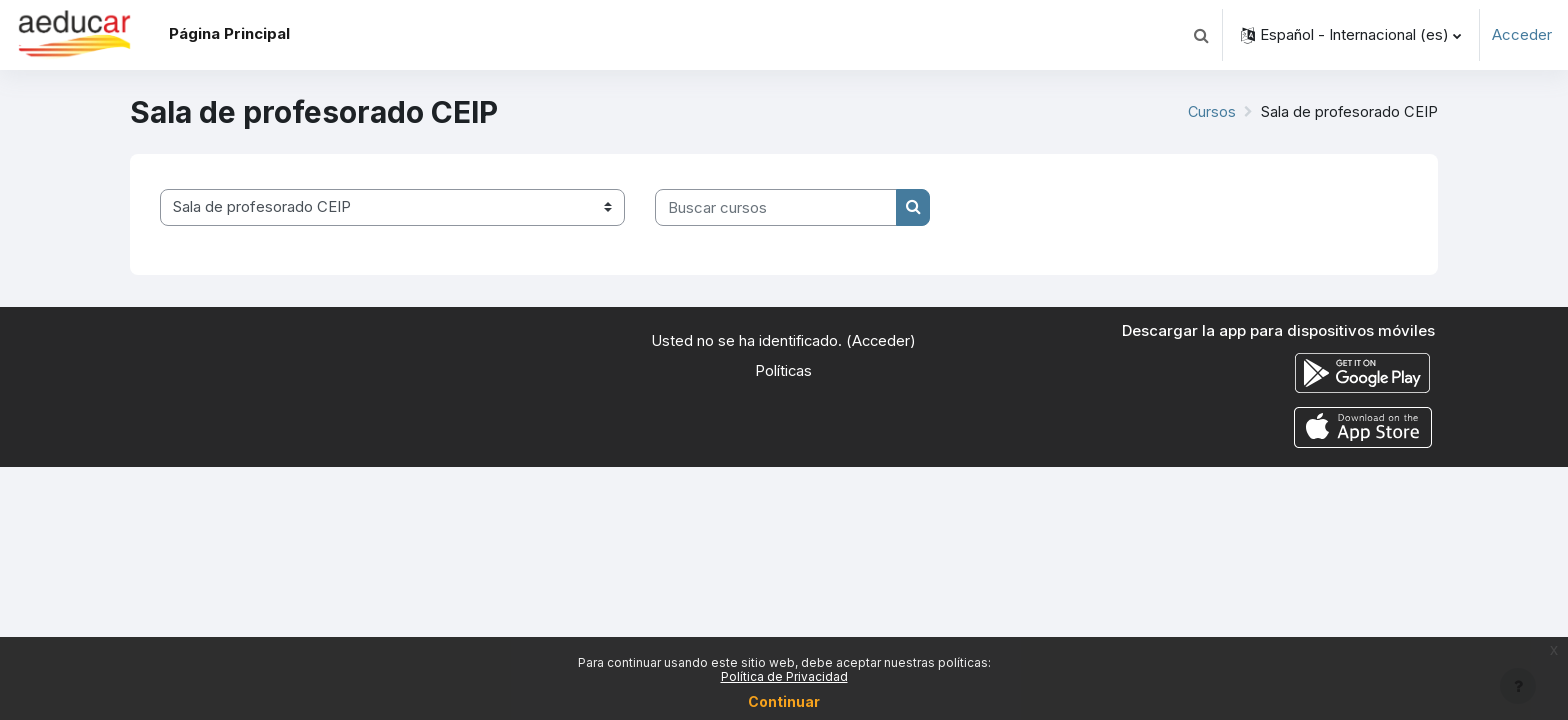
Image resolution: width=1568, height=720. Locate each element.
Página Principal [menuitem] (229, 33)
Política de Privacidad (784, 676)
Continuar (784, 701)
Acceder (1522, 34)
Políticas (784, 370)
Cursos (1210, 111)
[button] (1201, 35)
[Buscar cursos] (776, 207)
